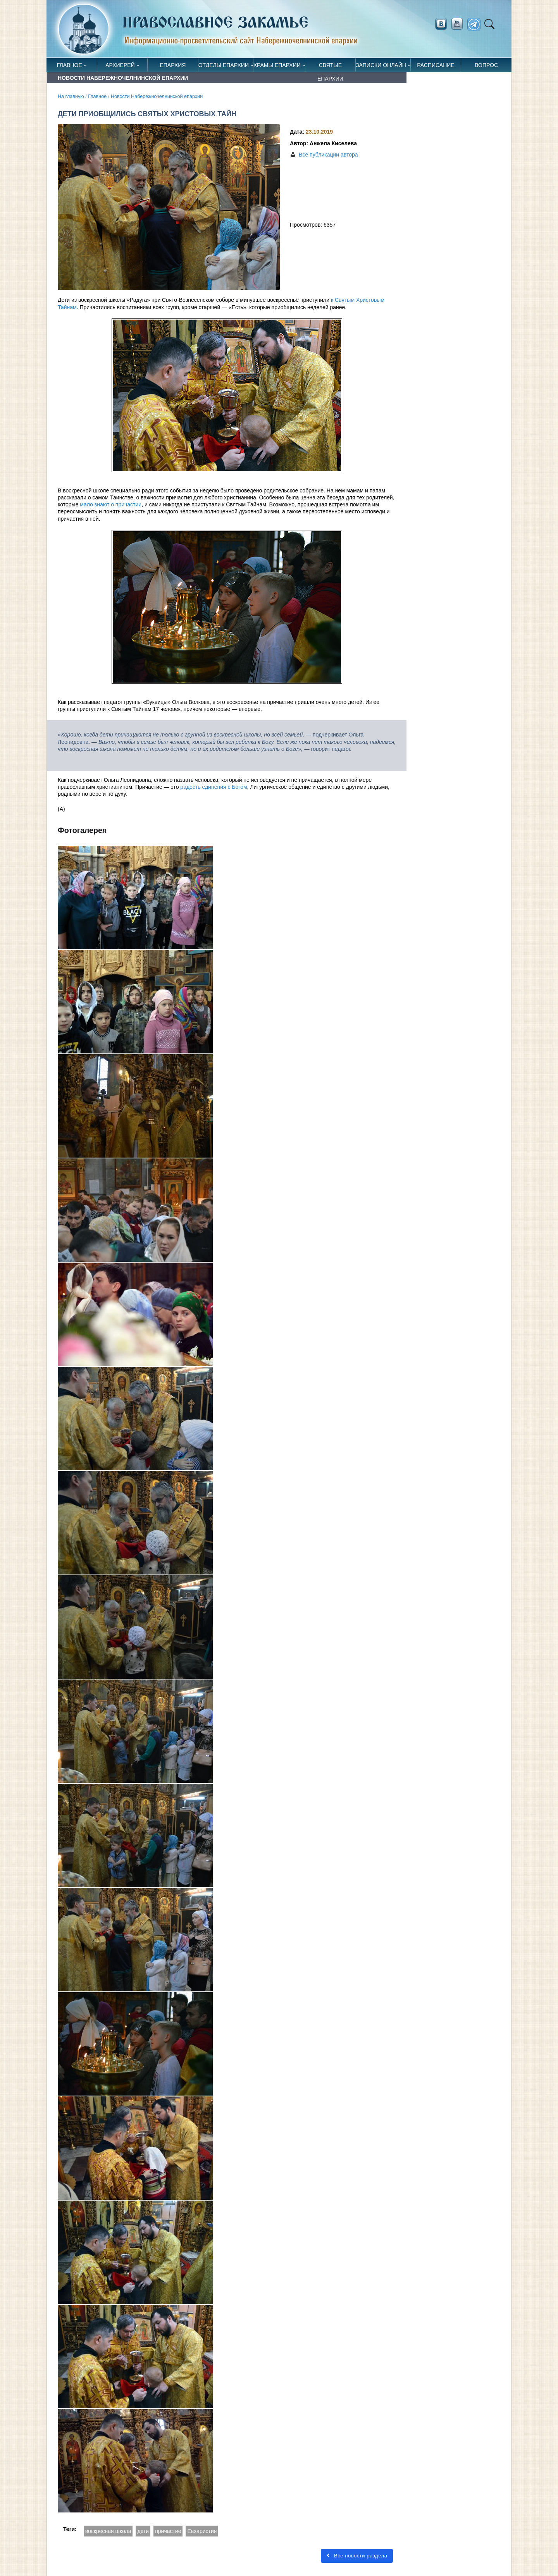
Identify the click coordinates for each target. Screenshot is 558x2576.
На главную (71, 96)
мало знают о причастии (110, 504)
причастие (168, 2531)
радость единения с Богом (213, 787)
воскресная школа (108, 2531)
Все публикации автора (328, 154)
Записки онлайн (381, 65)
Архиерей (120, 65)
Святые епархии (330, 67)
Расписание (435, 65)
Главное (69, 65)
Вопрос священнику (486, 67)
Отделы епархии (223, 65)
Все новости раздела (357, 2556)
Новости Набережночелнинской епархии (157, 96)
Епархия (173, 65)
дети (143, 2531)
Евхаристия (202, 2531)
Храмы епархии (277, 65)
